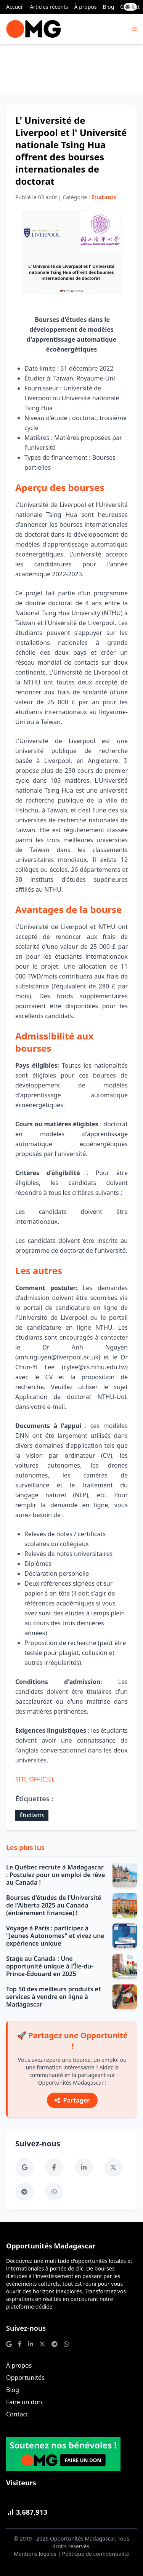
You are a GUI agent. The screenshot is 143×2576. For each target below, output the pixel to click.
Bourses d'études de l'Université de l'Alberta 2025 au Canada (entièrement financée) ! (53, 1905)
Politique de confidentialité (95, 2553)
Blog (108, 6)
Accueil (15, 6)
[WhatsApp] (54, 2192)
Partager (72, 2100)
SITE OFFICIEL (35, 1779)
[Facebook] (54, 2167)
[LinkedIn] (84, 2167)
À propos (85, 6)
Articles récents (49, 6)
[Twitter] (113, 2167)
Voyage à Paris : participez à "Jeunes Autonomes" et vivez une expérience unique (55, 1936)
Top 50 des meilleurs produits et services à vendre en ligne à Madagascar (53, 1996)
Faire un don (24, 2402)
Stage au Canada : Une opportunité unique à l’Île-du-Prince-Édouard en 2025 (49, 1966)
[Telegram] (24, 2192)
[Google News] (24, 2167)
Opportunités (25, 2377)
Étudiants (32, 1815)
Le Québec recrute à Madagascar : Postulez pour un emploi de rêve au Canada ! (55, 1875)
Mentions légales (35, 2553)
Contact (17, 2414)
